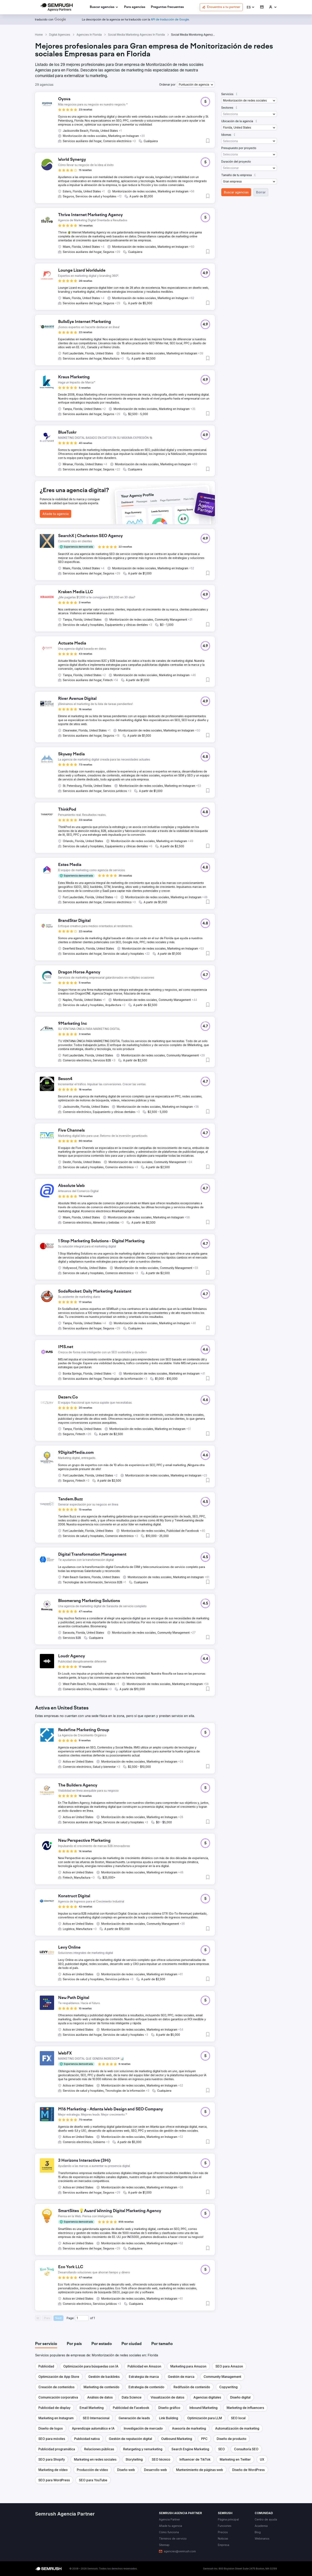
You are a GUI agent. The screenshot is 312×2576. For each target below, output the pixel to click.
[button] (251, 7)
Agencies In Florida (89, 34)
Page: (70, 2318)
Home (39, 34)
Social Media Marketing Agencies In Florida (136, 34)
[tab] (46, 2344)
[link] (134, 7)
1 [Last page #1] (94, 2318)
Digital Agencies (59, 34)
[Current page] (81, 2318)
